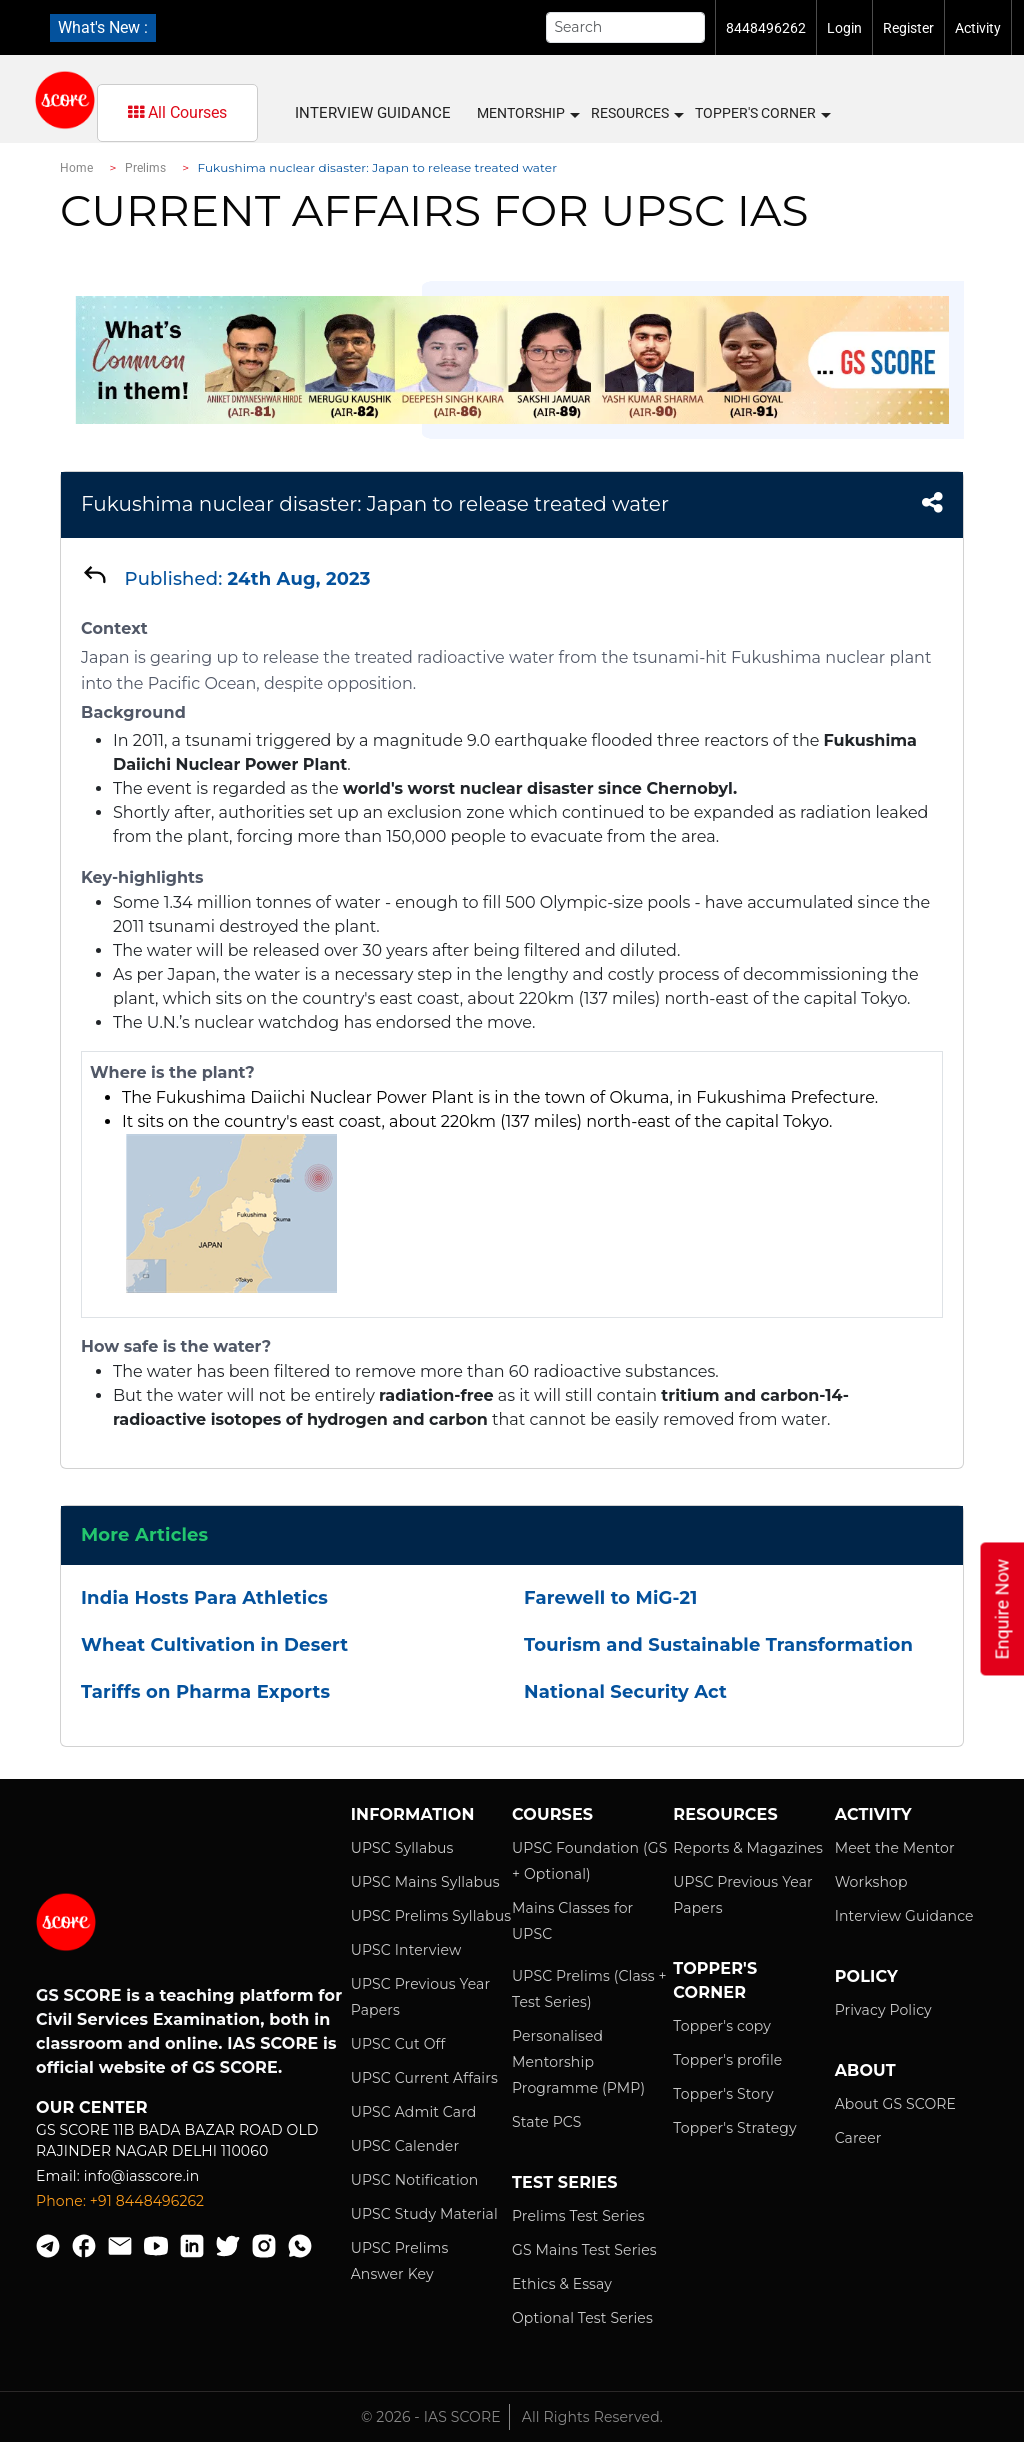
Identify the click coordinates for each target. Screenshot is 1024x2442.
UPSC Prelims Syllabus (431, 1916)
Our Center (92, 2107)
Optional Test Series (582, 2318)
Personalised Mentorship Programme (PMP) (578, 2062)
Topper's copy (722, 2026)
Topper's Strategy (734, 2128)
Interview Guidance (373, 113)
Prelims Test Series (578, 2216)
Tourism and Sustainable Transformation (718, 1645)
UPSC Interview (406, 1950)
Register (908, 28)
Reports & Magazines (748, 1848)
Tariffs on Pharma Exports (205, 1692)
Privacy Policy (883, 2010)
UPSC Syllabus (402, 1848)
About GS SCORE (895, 2104)
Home (76, 168)
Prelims (146, 168)
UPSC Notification (415, 2180)
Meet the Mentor (895, 1848)
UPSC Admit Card (414, 2112)
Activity (978, 28)
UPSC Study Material (424, 2214)
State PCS (547, 2122)
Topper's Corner (762, 114)
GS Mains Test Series (584, 2250)
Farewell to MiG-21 (610, 1598)
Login (844, 28)
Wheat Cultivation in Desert (214, 1645)
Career (858, 2138)
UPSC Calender (405, 2146)
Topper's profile (727, 2060)
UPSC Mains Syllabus (425, 1882)
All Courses (177, 112)
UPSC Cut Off (398, 2044)
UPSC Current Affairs (424, 2078)
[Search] (626, 27)
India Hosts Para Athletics (204, 1598)
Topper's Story (723, 2094)
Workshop (871, 1882)
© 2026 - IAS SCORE (431, 2417)
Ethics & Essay (562, 2284)
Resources (636, 114)
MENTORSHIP (527, 114)
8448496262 (766, 28)
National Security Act (625, 1692)
